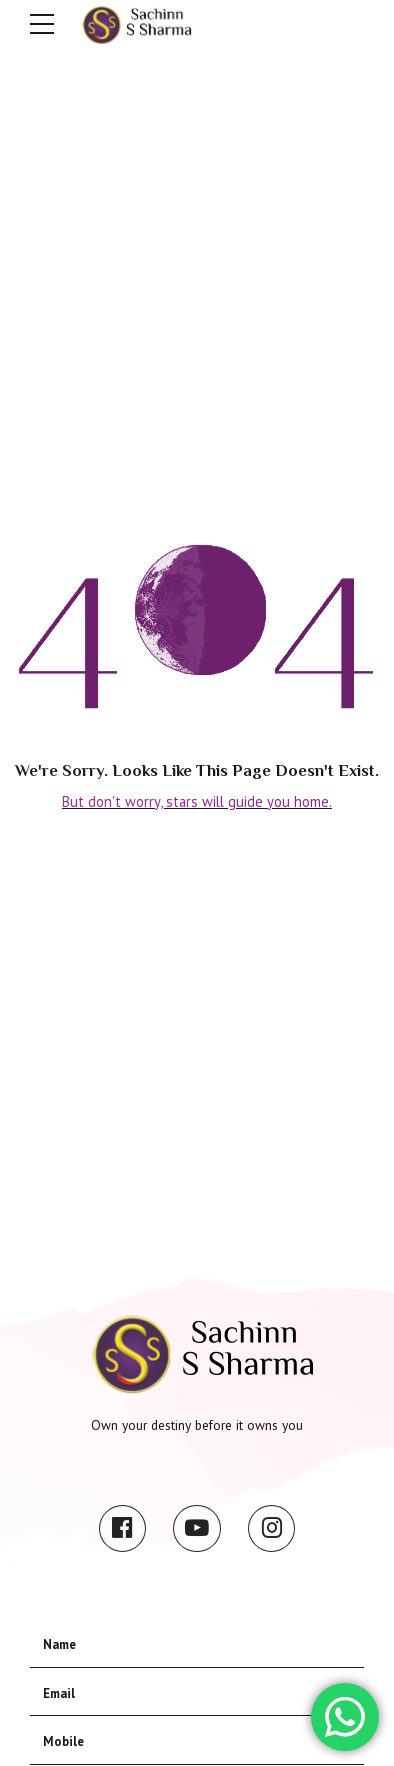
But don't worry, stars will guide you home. (197, 801)
